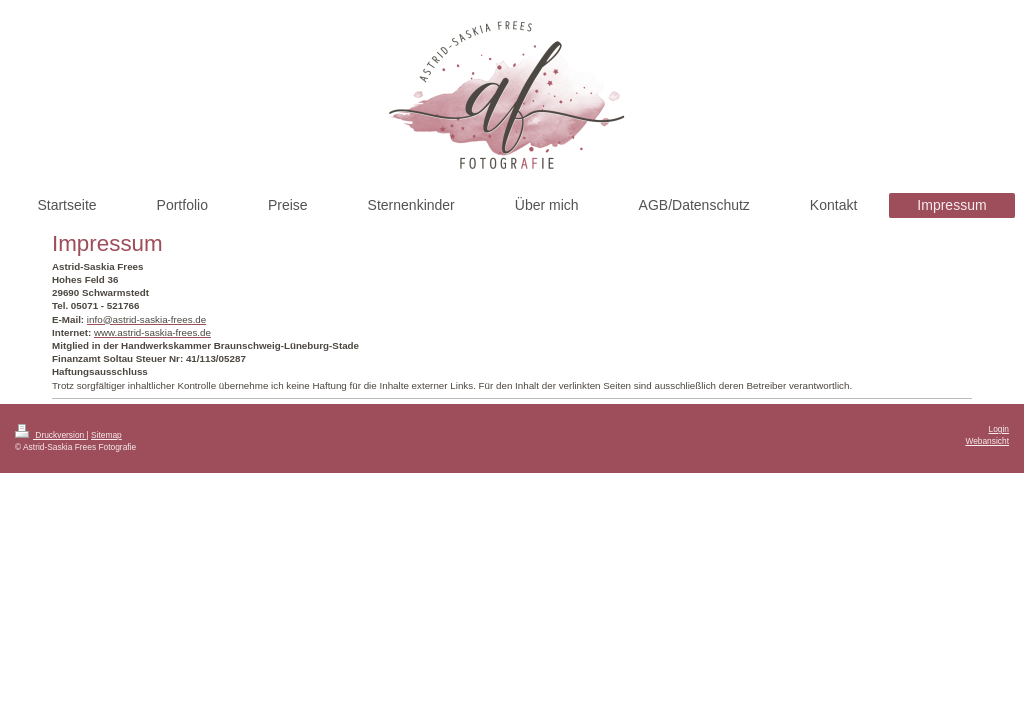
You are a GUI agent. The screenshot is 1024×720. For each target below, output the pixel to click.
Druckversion (51, 435)
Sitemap (106, 435)
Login (999, 429)
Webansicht (987, 441)
